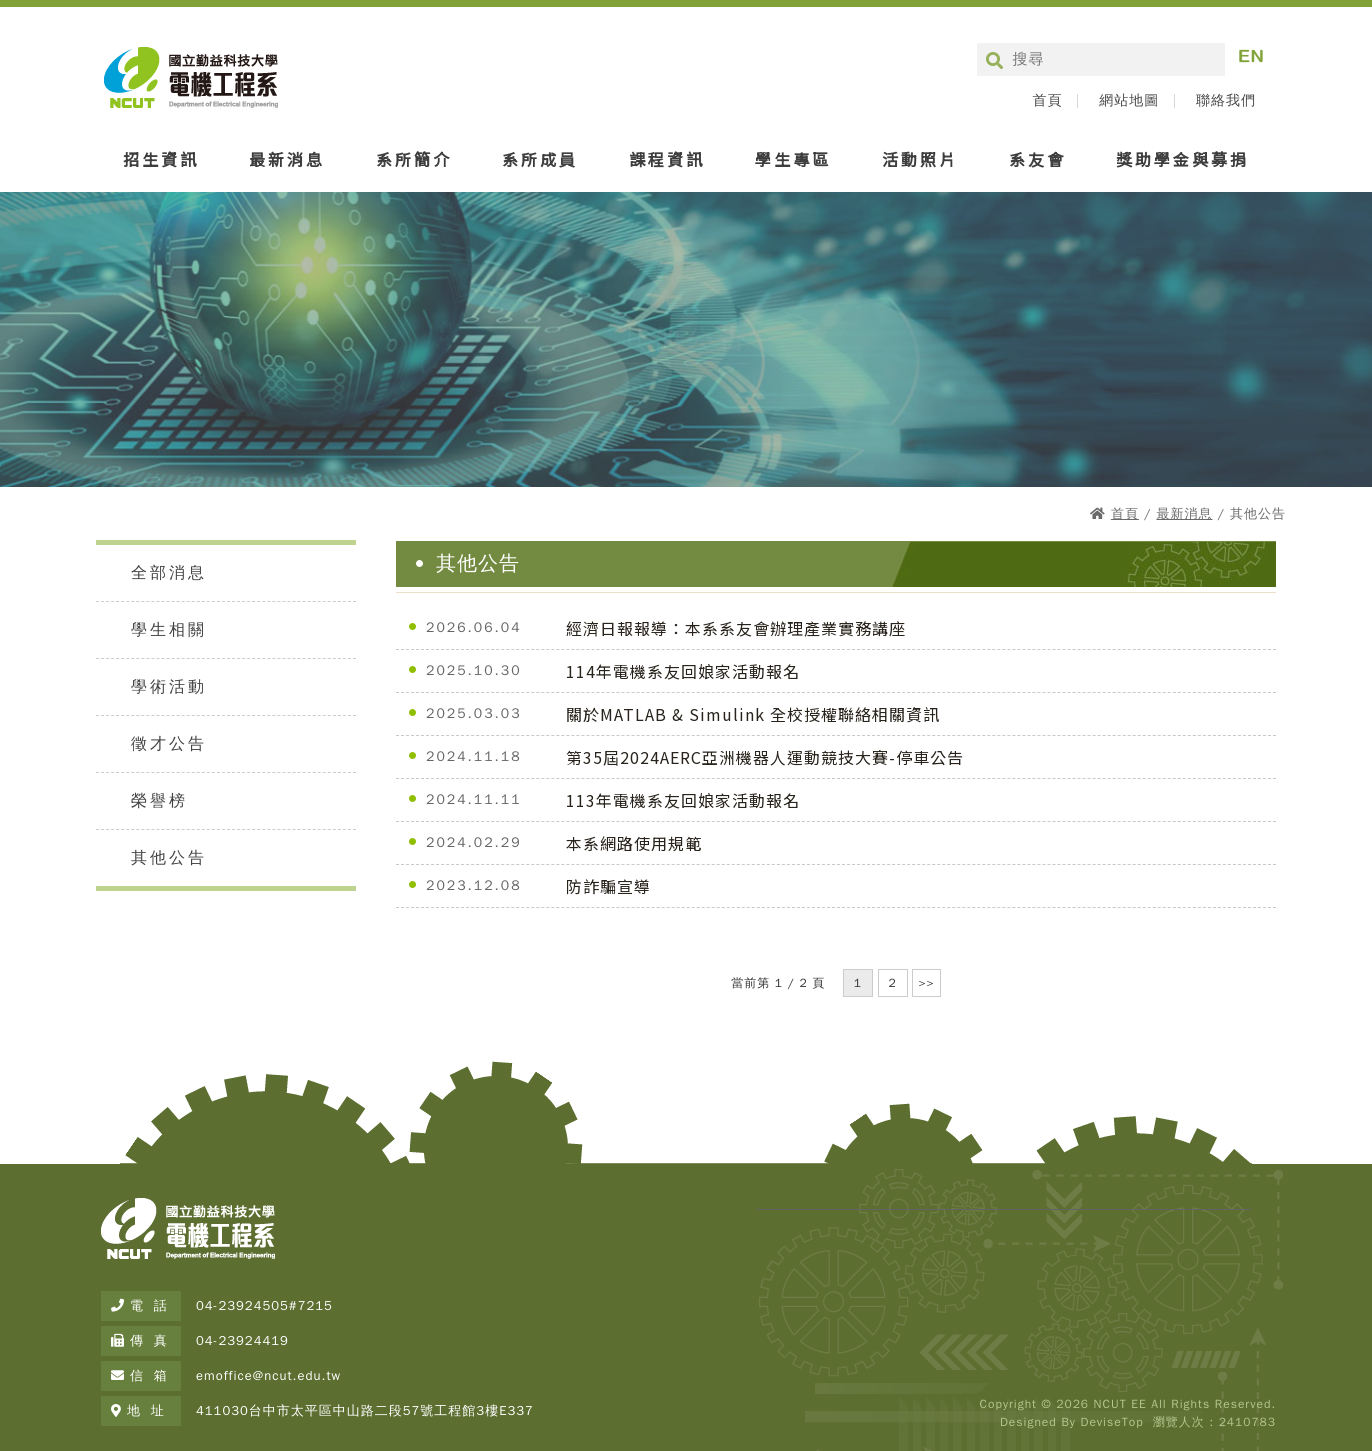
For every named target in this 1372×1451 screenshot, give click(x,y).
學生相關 (169, 630)
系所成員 (540, 159)
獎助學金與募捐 (1182, 159)
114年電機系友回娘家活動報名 (683, 671)
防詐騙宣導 (608, 886)
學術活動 (169, 687)
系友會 (1037, 159)
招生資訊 (161, 159)
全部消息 (169, 573)
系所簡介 (414, 159)
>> (926, 983)
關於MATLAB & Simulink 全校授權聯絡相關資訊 (753, 714)
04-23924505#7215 (264, 1305)
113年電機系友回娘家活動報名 (683, 800)
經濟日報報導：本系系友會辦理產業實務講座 (736, 628)
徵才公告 (169, 744)
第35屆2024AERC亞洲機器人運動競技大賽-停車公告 (765, 757)
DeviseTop (1111, 1422)
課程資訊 (667, 159)
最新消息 (287, 159)
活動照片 (920, 159)
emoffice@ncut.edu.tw (268, 1375)
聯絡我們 (1226, 101)
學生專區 (793, 159)
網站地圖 (1129, 101)
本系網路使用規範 (634, 843)
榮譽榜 (159, 801)
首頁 (1047, 101)
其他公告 (169, 858)
